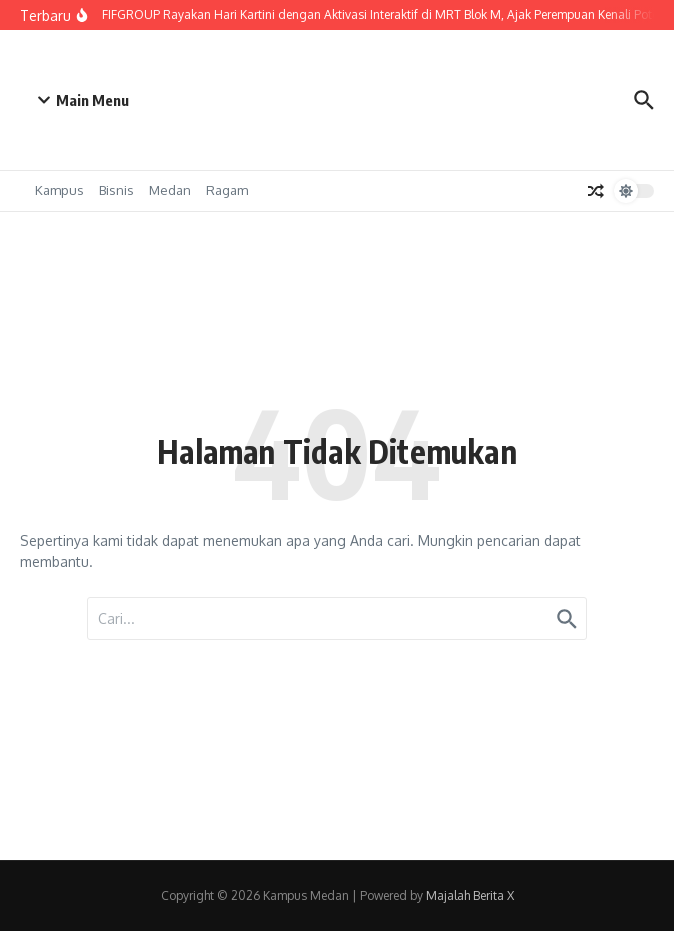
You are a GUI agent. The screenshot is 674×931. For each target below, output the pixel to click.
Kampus (59, 190)
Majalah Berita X (470, 895)
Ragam (227, 190)
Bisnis (116, 190)
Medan (170, 190)
